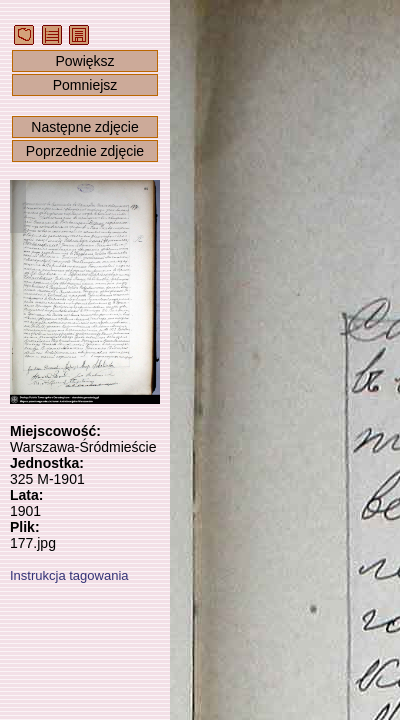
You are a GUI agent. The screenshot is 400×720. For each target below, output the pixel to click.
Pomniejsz (85, 85)
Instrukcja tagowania (69, 575)
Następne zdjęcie (84, 127)
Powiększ (84, 61)
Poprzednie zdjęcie (85, 151)
